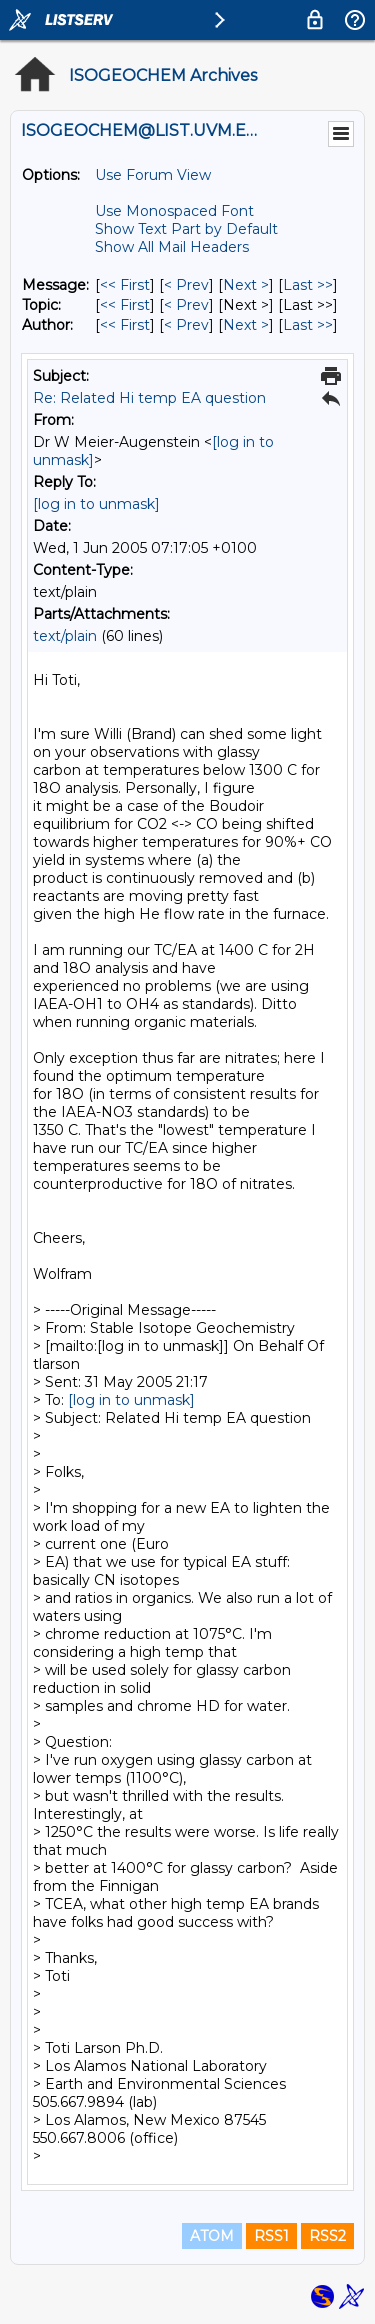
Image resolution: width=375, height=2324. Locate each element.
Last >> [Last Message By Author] (308, 325)
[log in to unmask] (96, 504)
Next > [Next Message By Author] (246, 325)
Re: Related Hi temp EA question (149, 398)
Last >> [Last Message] (308, 285)
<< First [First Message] (125, 285)
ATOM (212, 2236)
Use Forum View (153, 175)
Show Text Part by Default (186, 229)
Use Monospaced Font (174, 211)
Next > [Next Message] (246, 285)
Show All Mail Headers (172, 247)
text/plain (65, 636)
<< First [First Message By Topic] (125, 305)
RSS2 (327, 2236)
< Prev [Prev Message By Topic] (186, 305)
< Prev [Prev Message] (186, 285)
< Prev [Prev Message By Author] (186, 325)
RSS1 (271, 2236)
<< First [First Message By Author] (125, 325)
